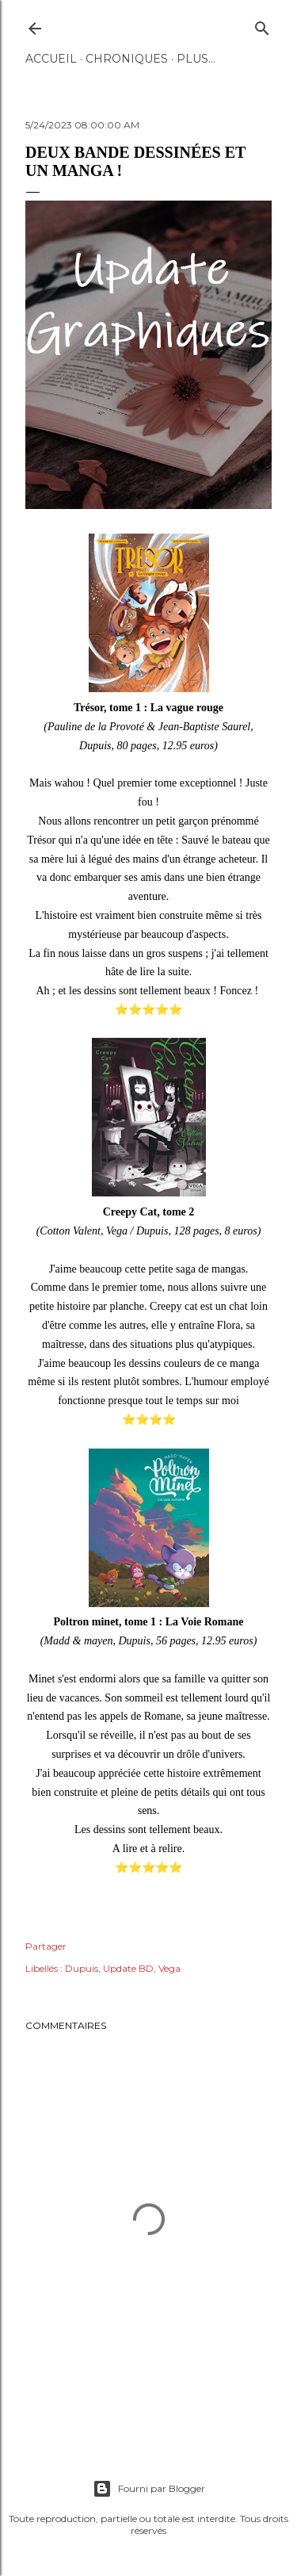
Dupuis (81, 1968)
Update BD (128, 1968)
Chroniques (127, 59)
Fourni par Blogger (149, 2488)
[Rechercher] (262, 25)
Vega (169, 1968)
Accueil (51, 59)
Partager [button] (46, 1946)
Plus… (196, 59)
